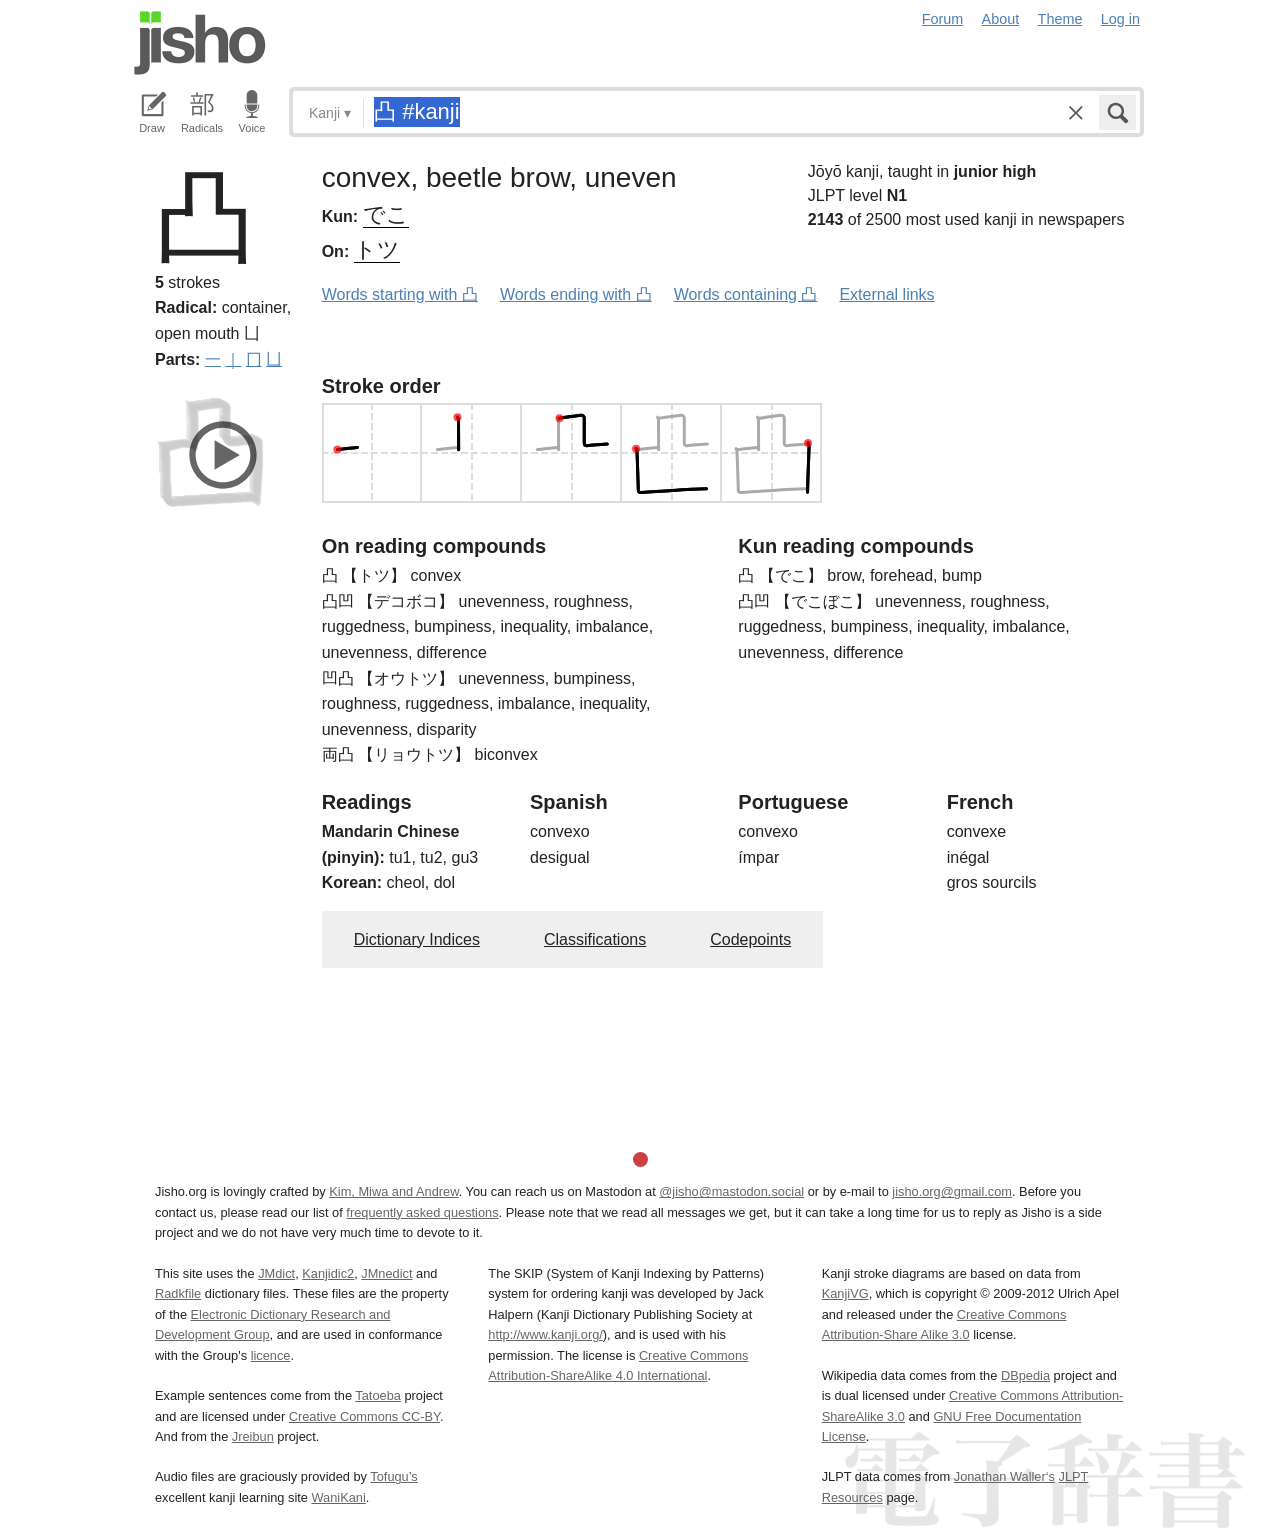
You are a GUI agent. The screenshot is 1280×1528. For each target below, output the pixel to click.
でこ (386, 214)
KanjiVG (845, 1293)
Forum (943, 19)
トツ (377, 249)
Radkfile (178, 1293)
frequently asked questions (422, 1212)
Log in (1120, 19)
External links (886, 294)
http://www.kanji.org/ (545, 1334)
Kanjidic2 (328, 1273)
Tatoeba (378, 1395)
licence (271, 1355)
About (1001, 19)
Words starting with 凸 (400, 294)
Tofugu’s (393, 1476)
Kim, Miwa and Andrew (393, 1191)
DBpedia (1025, 1375)
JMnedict (386, 1273)
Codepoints (750, 939)
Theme (1060, 19)
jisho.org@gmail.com (952, 1191)
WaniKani (339, 1497)
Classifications (595, 939)
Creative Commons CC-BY (364, 1416)
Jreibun (253, 1436)
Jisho (200, 43)
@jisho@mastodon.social (731, 1191)
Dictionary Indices (417, 939)
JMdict (276, 1273)
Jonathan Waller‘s (1004, 1476)
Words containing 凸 (746, 294)
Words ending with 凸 (576, 294)
